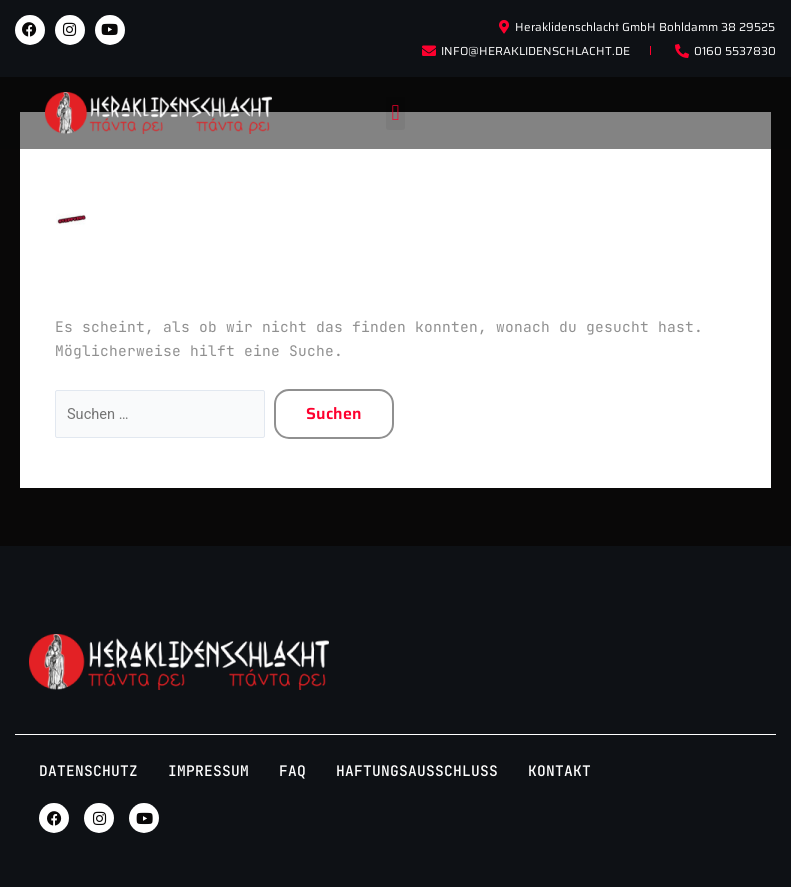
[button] (395, 113)
